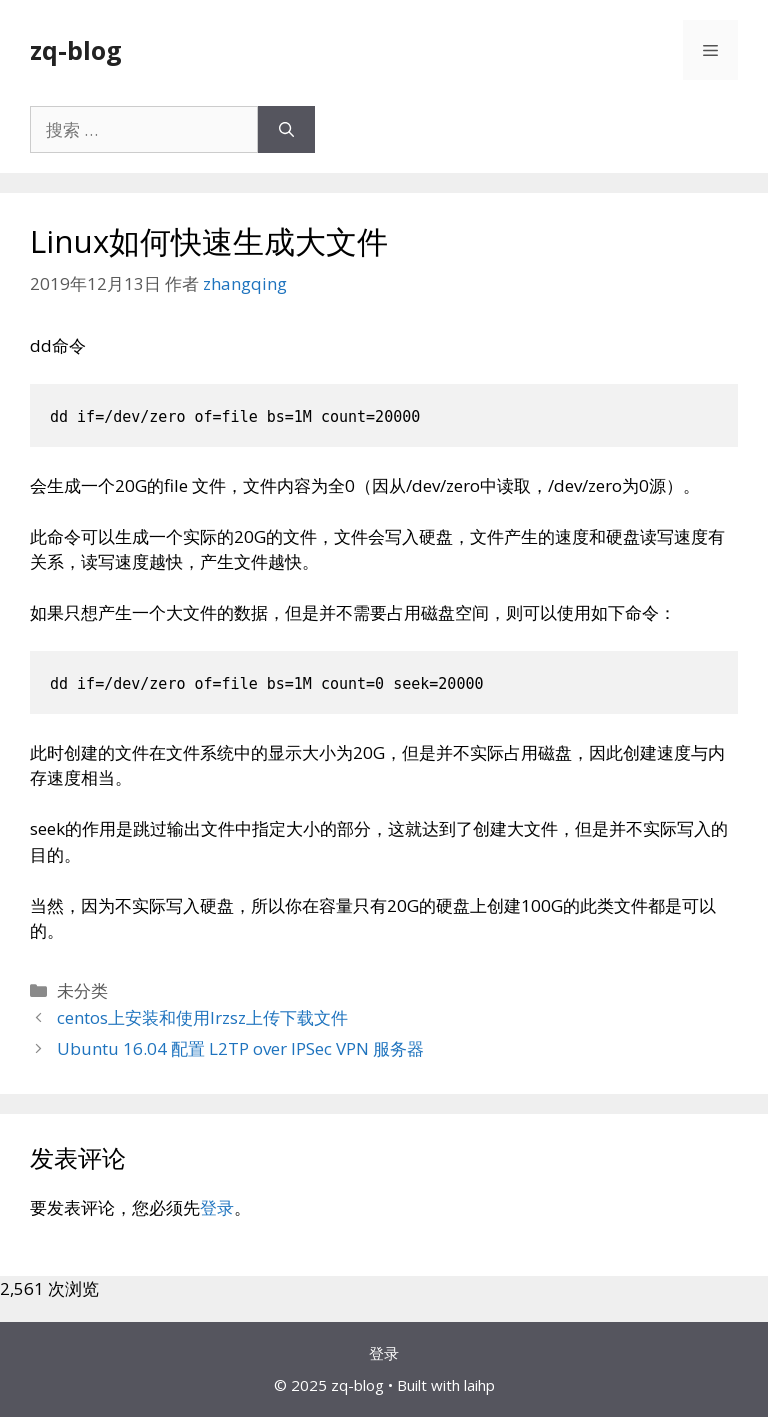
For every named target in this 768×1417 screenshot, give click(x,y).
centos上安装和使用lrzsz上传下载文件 (202, 1017)
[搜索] (286, 130)
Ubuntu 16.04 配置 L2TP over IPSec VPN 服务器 (240, 1048)
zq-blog (76, 50)
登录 (217, 1207)
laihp (479, 1385)
